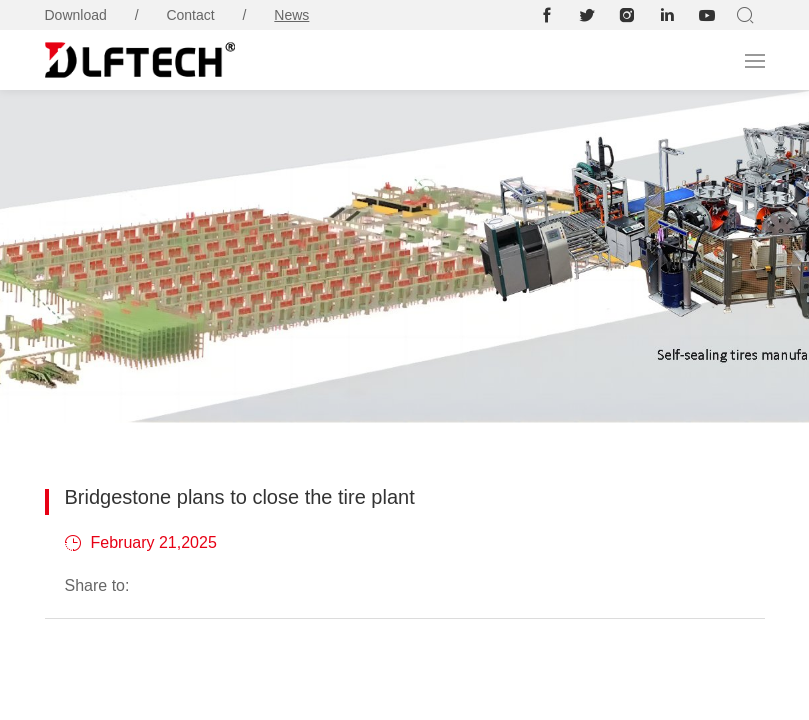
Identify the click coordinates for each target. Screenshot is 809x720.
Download (76, 15)
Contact (190, 15)
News (291, 15)
